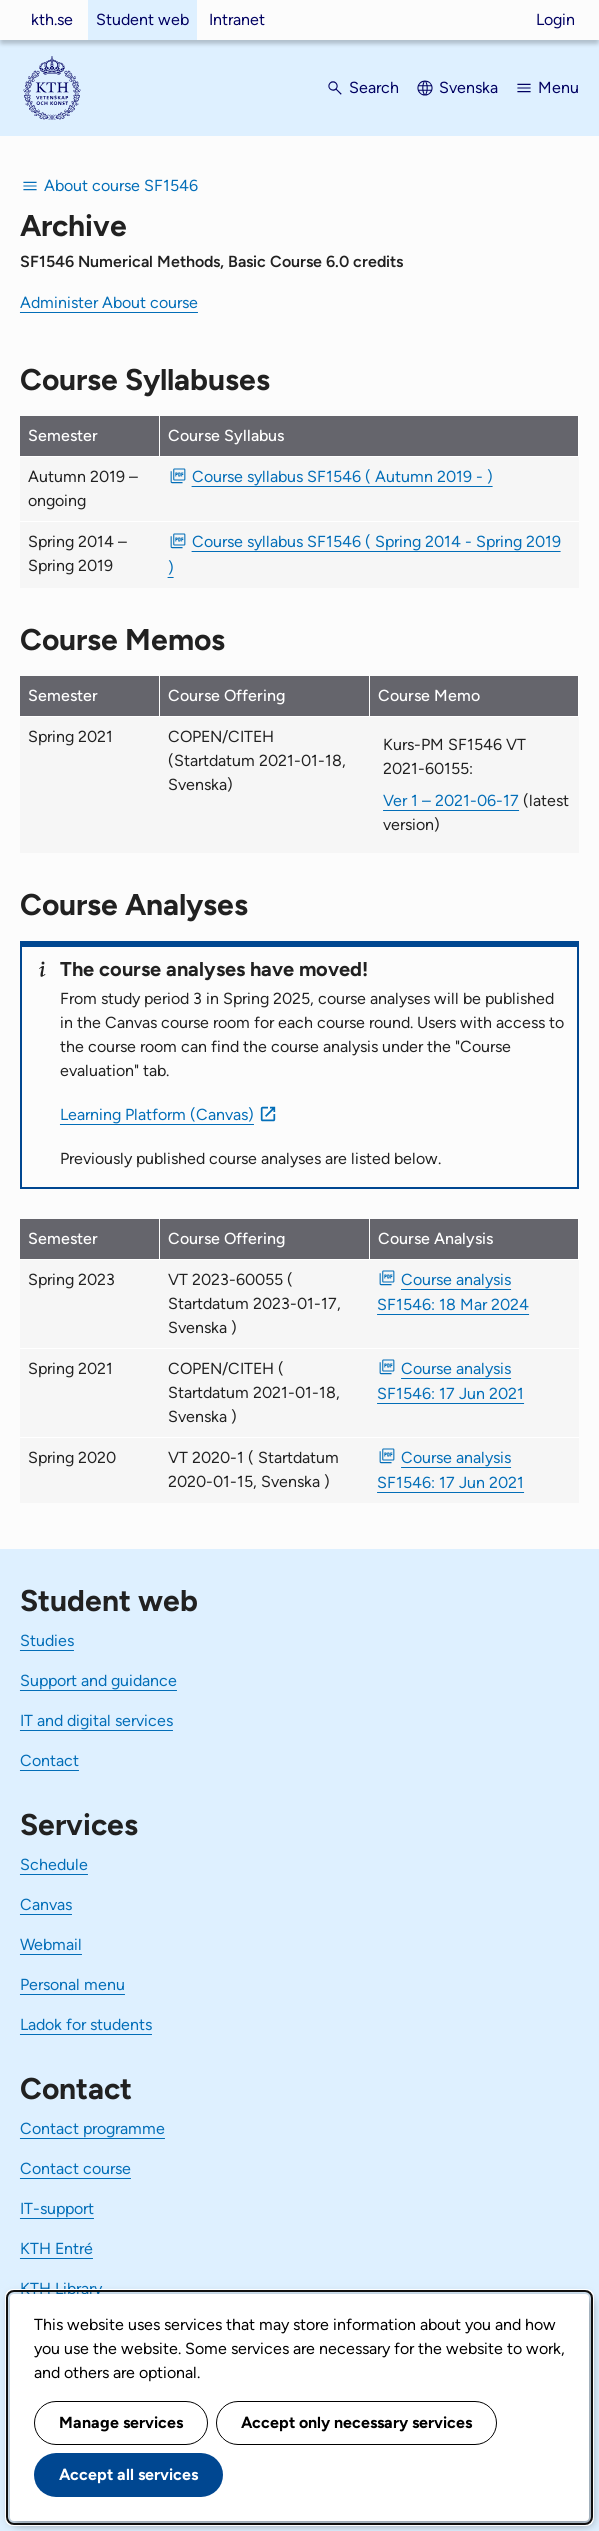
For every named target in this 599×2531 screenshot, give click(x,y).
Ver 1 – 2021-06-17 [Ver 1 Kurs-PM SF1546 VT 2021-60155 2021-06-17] (451, 800)
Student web (142, 19)
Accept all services (128, 2474)
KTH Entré (56, 2248)
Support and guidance (98, 1680)
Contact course (75, 2168)
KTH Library (61, 2288)
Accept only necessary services (356, 2422)
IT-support (57, 2208)
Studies (47, 1640)
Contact (49, 1760)
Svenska (468, 87)
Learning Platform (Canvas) (157, 1114)
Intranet (237, 19)
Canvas (46, 1904)
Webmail (51, 1944)
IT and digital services (96, 1720)
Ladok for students (86, 2024)
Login (555, 19)
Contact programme (92, 2128)
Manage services (121, 2422)
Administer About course (109, 302)
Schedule (54, 1864)
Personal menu (72, 1984)
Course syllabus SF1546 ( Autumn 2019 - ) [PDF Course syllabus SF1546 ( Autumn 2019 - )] (342, 476)
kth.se (52, 19)
